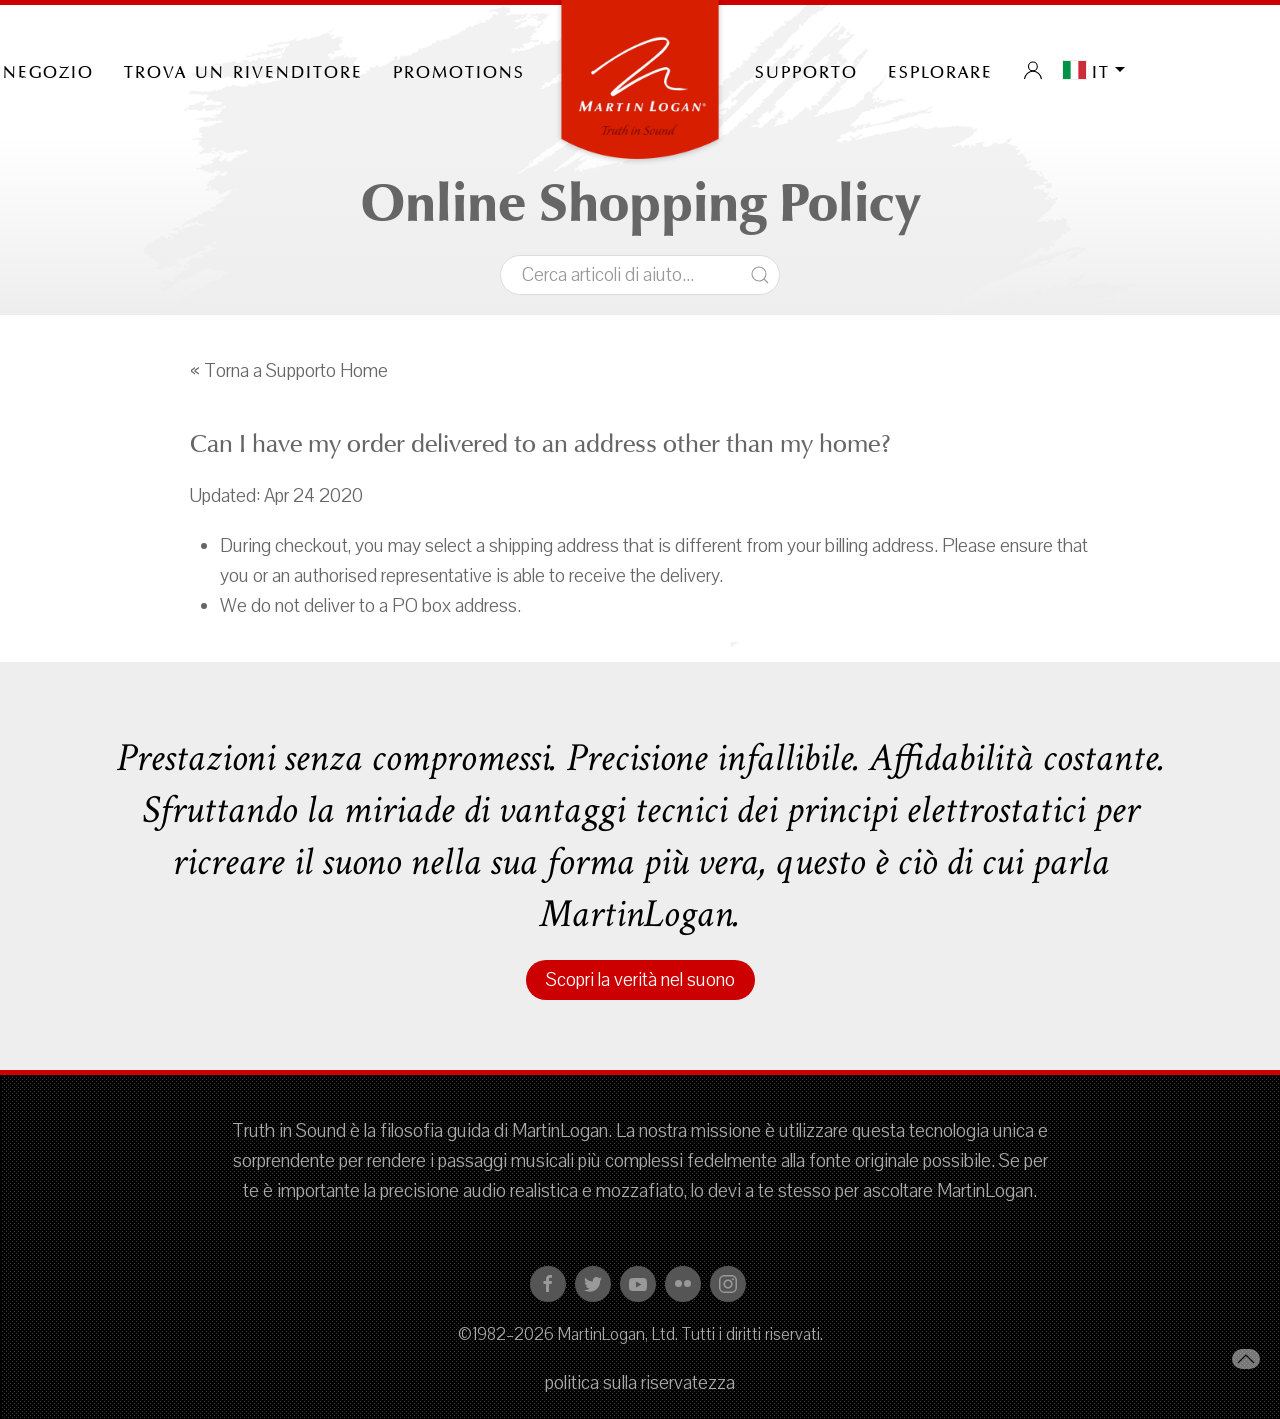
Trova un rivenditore (243, 70)
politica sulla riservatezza (640, 1383)
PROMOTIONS (459, 70)
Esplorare (940, 70)
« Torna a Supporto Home (289, 371)
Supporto (806, 70)
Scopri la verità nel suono (640, 980)
